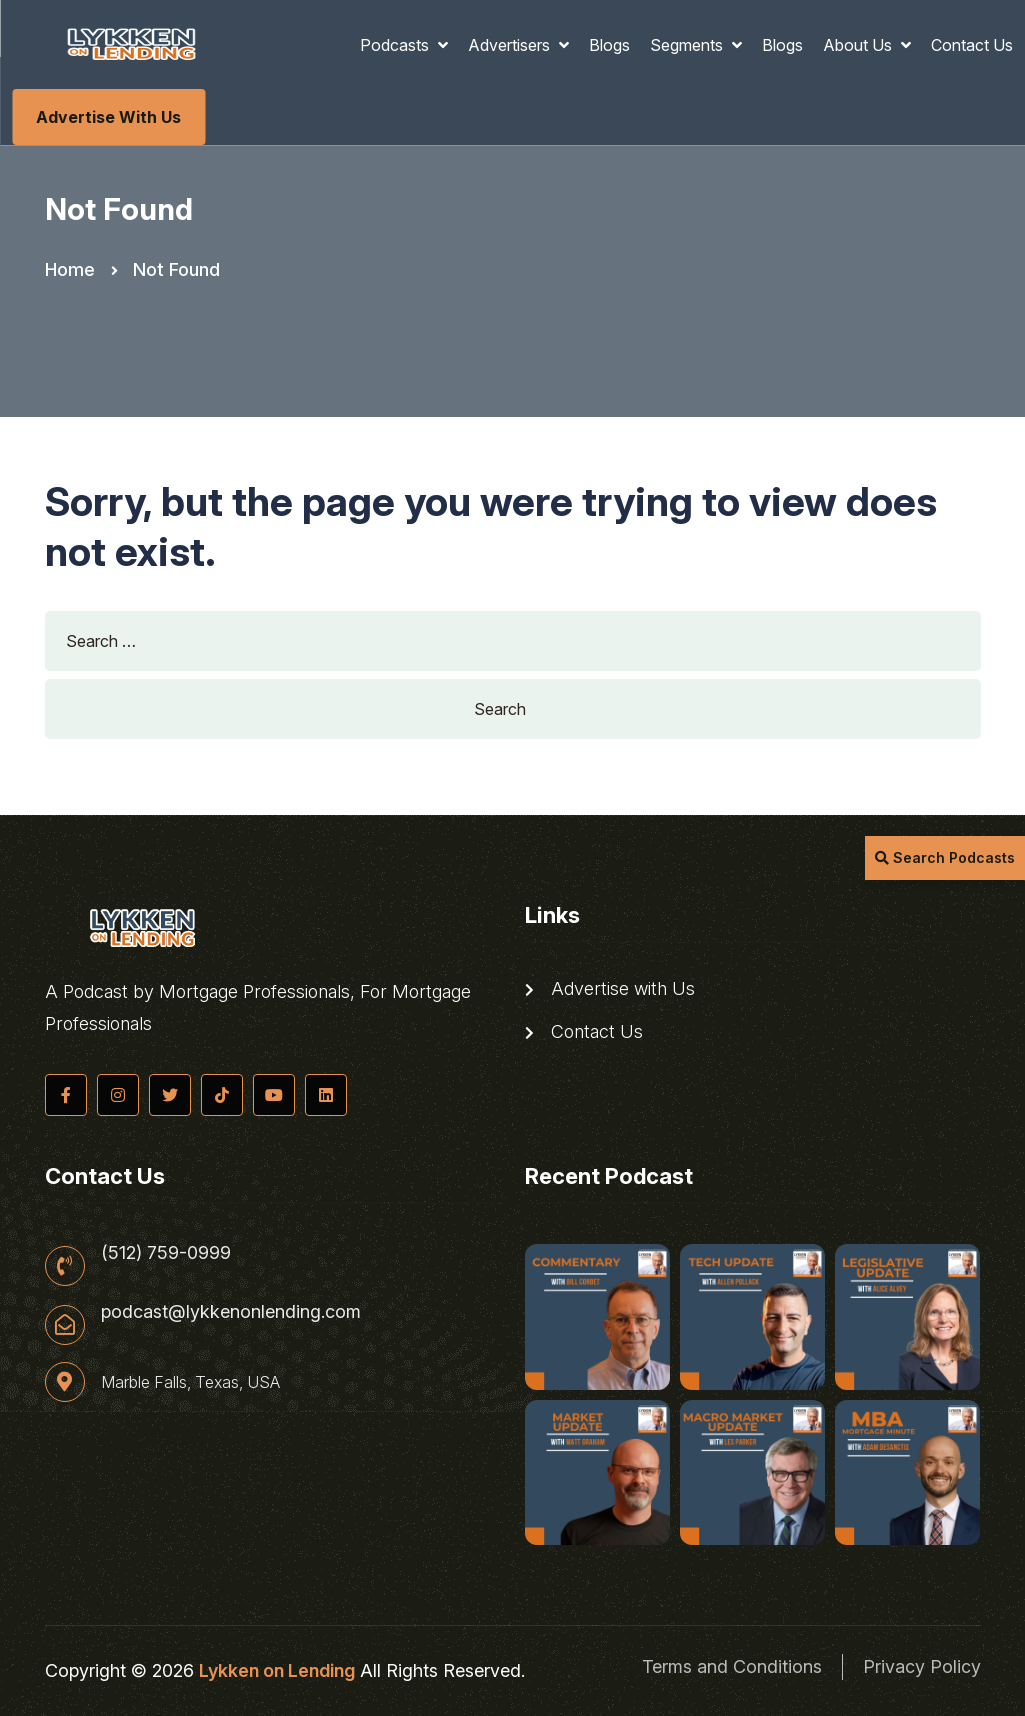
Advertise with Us (108, 117)
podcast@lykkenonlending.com (231, 1312)
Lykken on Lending (277, 1670)
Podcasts (396, 45)
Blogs (609, 45)
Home (70, 269)
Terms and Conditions (732, 1666)
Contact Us (972, 45)
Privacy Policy (922, 1666)
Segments (688, 45)
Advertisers (511, 45)
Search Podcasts (945, 857)
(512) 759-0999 (166, 1253)
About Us (859, 45)
